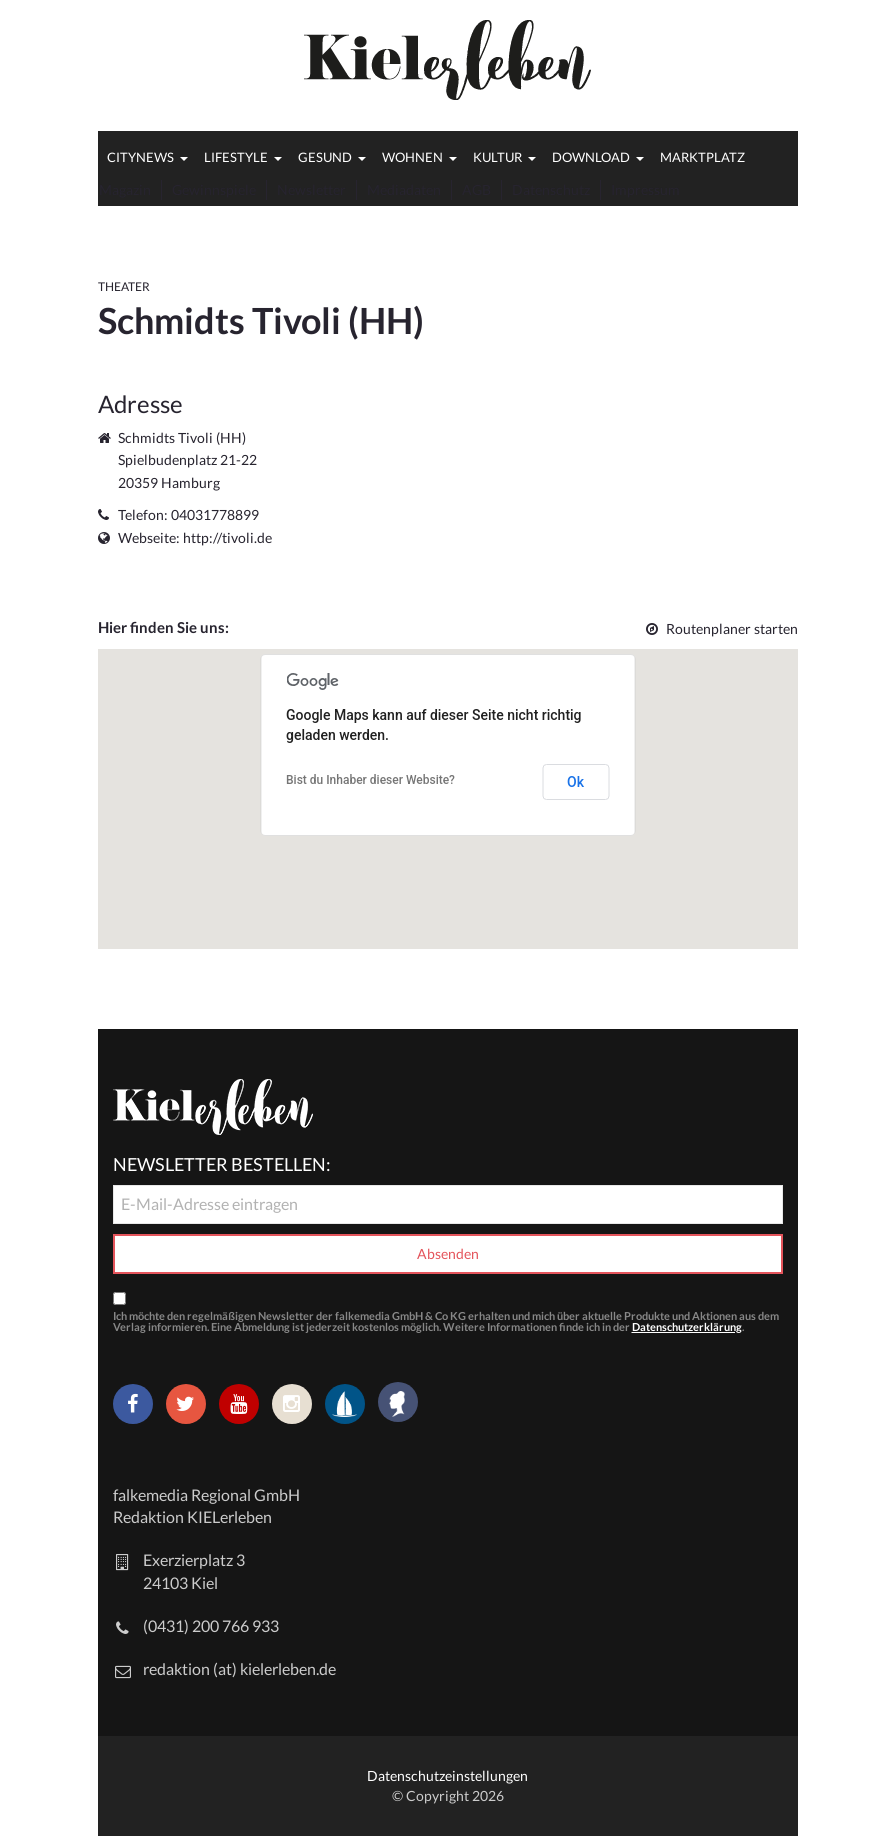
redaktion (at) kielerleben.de (239, 1668)
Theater (124, 286)
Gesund (325, 157)
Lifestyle (236, 157)
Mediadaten (404, 189)
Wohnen (412, 157)
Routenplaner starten (722, 628)
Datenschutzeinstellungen (447, 1775)
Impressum (645, 189)
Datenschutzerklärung (687, 1326)
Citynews (140, 157)
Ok (575, 782)
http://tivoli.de (227, 537)
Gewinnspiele (214, 189)
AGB (476, 189)
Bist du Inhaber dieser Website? (370, 780)
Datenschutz (551, 189)
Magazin (125, 189)
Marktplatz (702, 157)
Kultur (497, 157)
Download (591, 157)
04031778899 (215, 514)
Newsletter (311, 189)
